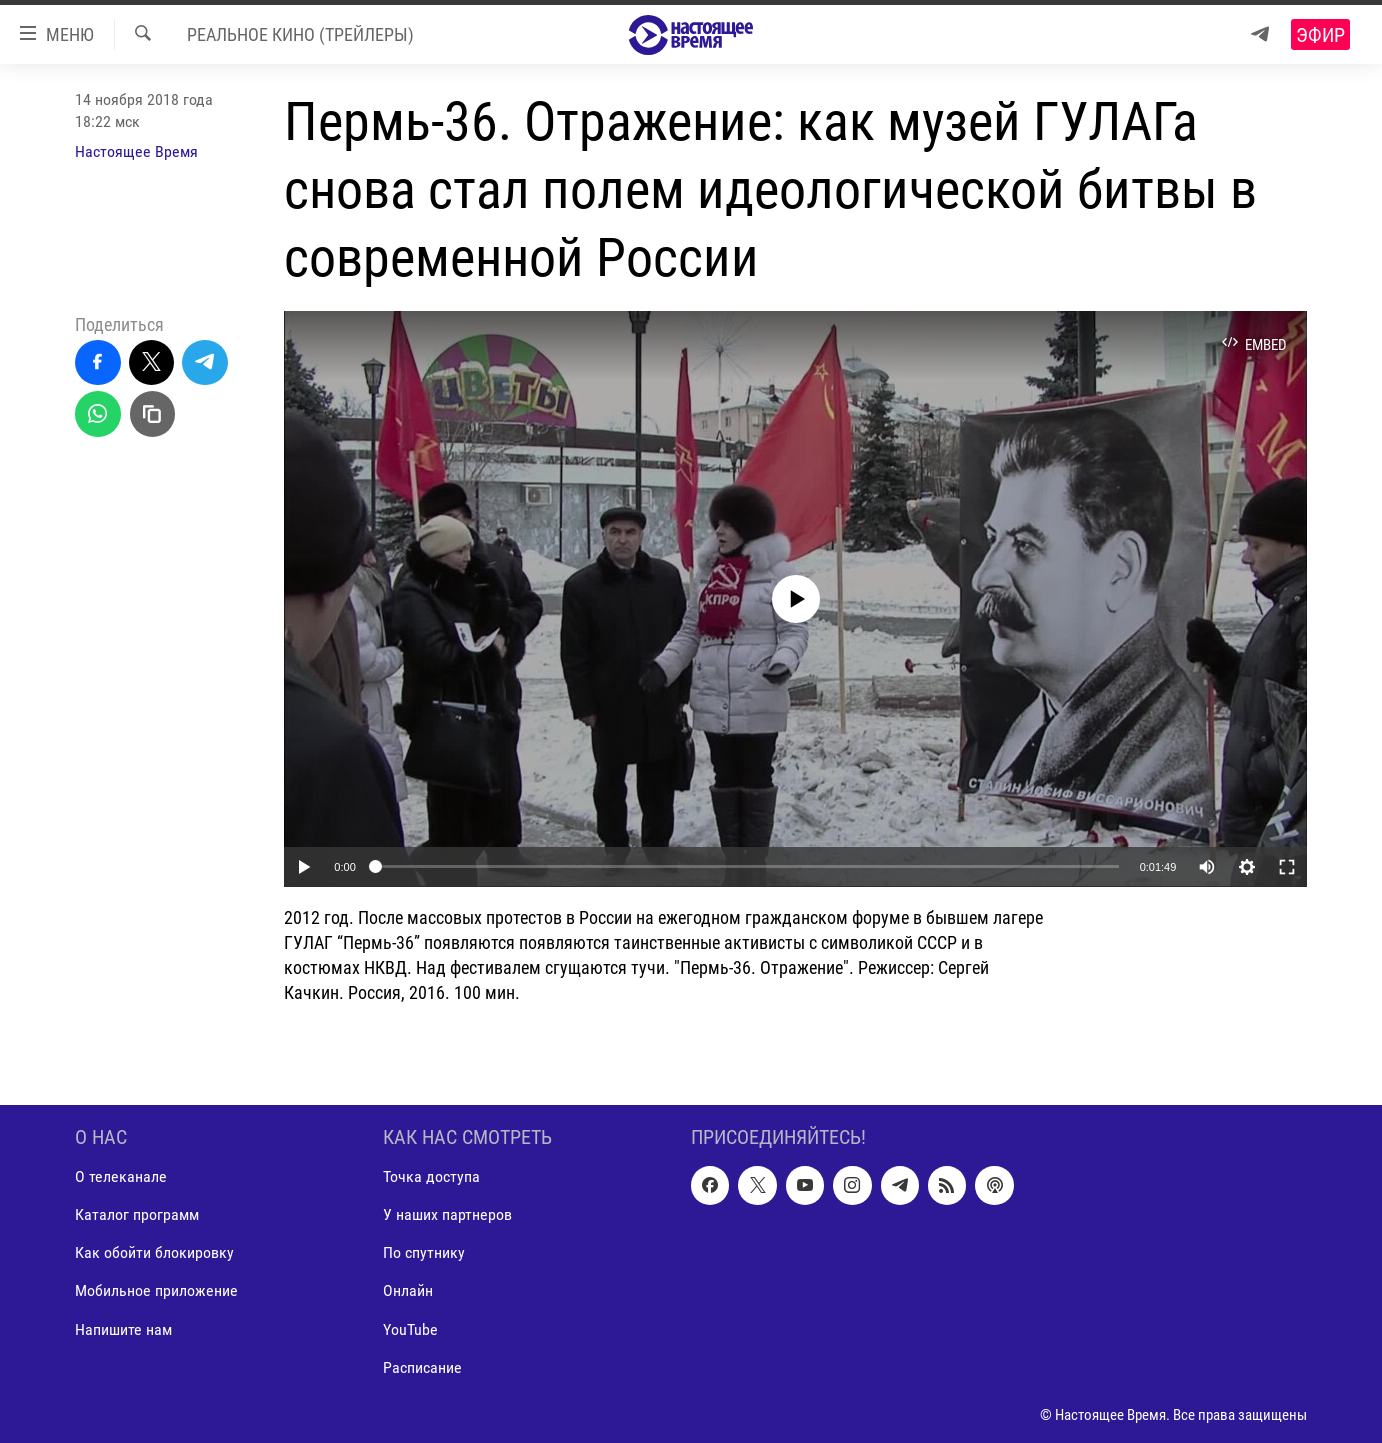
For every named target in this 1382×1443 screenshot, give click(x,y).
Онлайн (408, 1291)
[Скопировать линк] (153, 414)
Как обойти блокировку (154, 1253)
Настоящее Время (136, 151)
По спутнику (424, 1253)
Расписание (422, 1367)
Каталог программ (137, 1215)
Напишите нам (123, 1329)
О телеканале (121, 1177)
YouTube (410, 1329)
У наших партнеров (447, 1215)
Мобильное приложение (156, 1291)
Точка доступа (431, 1177)
